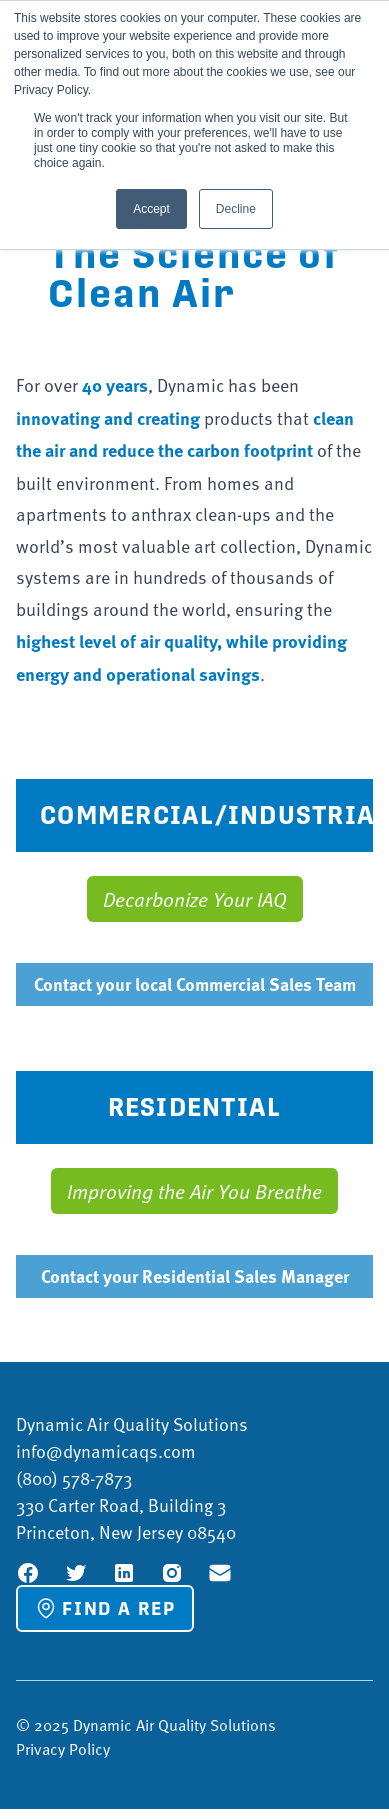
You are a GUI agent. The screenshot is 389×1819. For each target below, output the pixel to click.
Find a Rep (105, 1608)
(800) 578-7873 (74, 1477)
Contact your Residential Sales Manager (195, 1276)
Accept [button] (151, 209)
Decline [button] (236, 209)
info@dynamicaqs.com (106, 1450)
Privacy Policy (63, 1749)
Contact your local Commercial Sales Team (195, 984)
